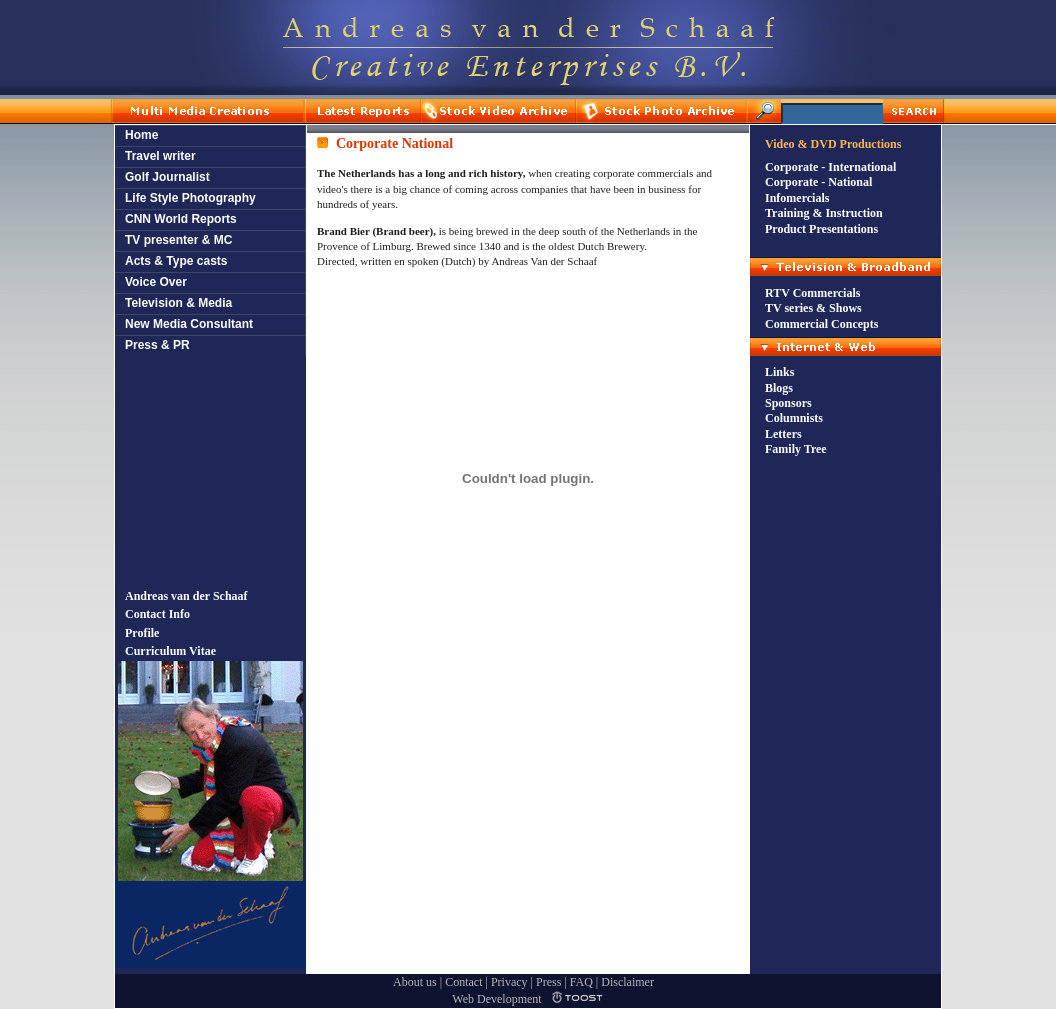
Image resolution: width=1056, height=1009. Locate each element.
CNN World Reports (181, 219)
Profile (142, 633)
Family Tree (796, 449)
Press (548, 982)
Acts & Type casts (176, 261)
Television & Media (178, 303)
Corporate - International (830, 167)
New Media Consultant (189, 324)
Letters (783, 434)
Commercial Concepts (821, 324)
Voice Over (156, 282)
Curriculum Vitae (170, 651)
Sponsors (788, 403)
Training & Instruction (824, 213)
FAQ (581, 982)
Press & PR (157, 345)
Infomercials (797, 198)
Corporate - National (818, 182)
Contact (463, 982)
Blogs (779, 388)
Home (141, 135)
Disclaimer (627, 982)
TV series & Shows (813, 308)
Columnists (794, 418)
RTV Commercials (812, 293)
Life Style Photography (190, 198)
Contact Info (157, 614)
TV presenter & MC (178, 240)
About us (415, 982)
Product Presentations (821, 229)
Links (779, 372)
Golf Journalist (167, 177)
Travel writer (160, 156)
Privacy (509, 982)
